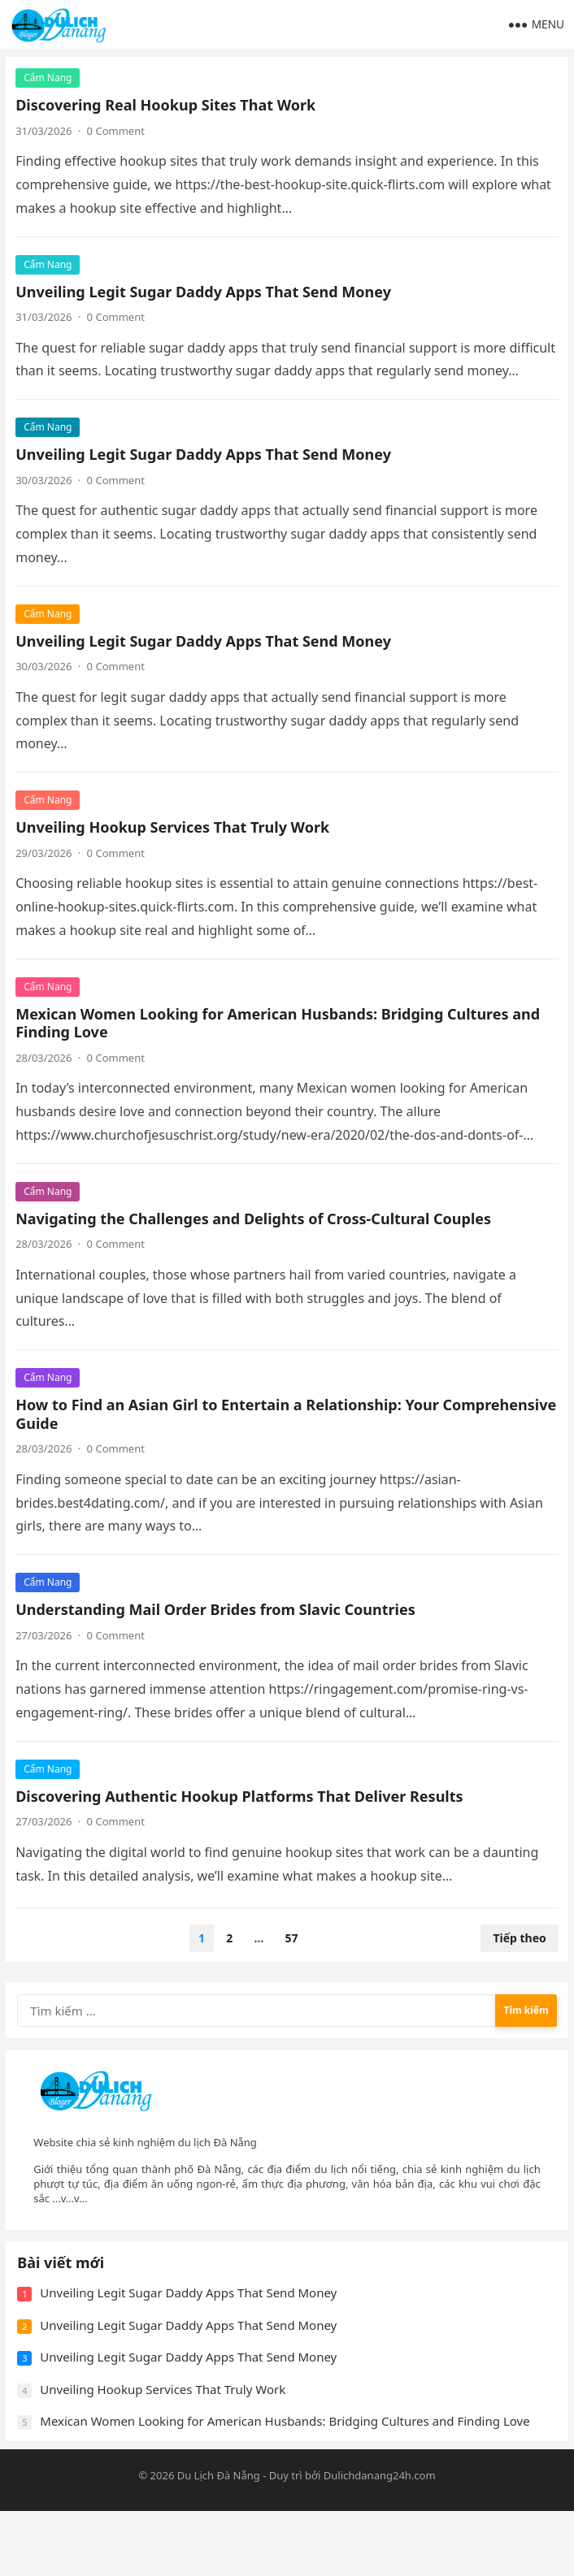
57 (291, 1964)
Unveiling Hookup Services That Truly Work (175, 853)
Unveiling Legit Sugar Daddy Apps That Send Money (206, 293)
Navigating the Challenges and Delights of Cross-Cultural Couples (256, 1243)
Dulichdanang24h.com (380, 2541)
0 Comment (118, 133)
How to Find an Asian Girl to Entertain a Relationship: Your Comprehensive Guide (229, 1440)
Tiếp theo (517, 1964)
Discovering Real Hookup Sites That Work (168, 107)
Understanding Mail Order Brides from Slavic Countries (218, 1635)
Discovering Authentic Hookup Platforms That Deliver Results (241, 1821)
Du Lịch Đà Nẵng (218, 2541)
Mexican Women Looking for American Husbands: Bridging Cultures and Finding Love (280, 1048)
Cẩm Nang (50, 80)
